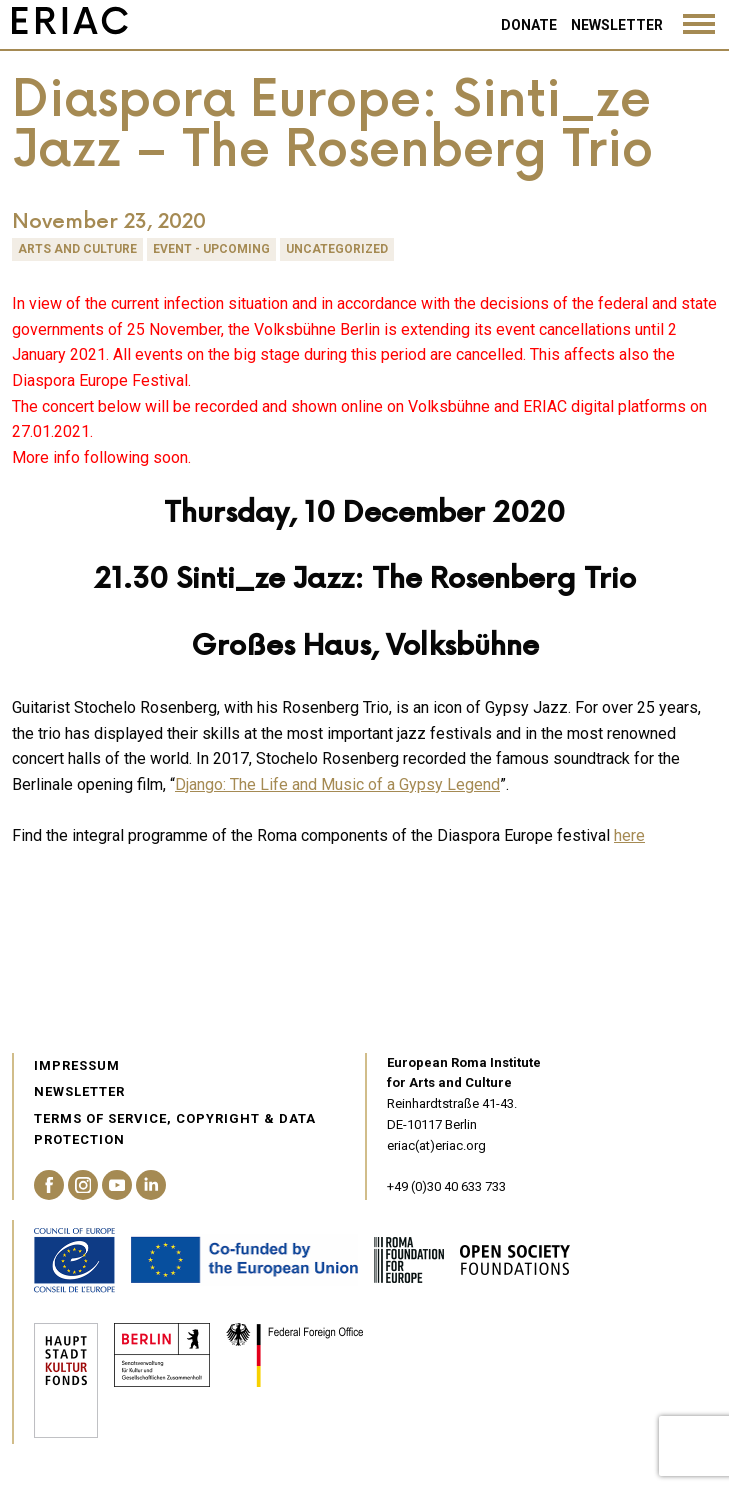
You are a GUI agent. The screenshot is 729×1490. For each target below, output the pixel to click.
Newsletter (617, 25)
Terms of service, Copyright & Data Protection (175, 1129)
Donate (529, 25)
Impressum (77, 1065)
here (629, 835)
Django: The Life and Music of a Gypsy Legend (337, 784)
